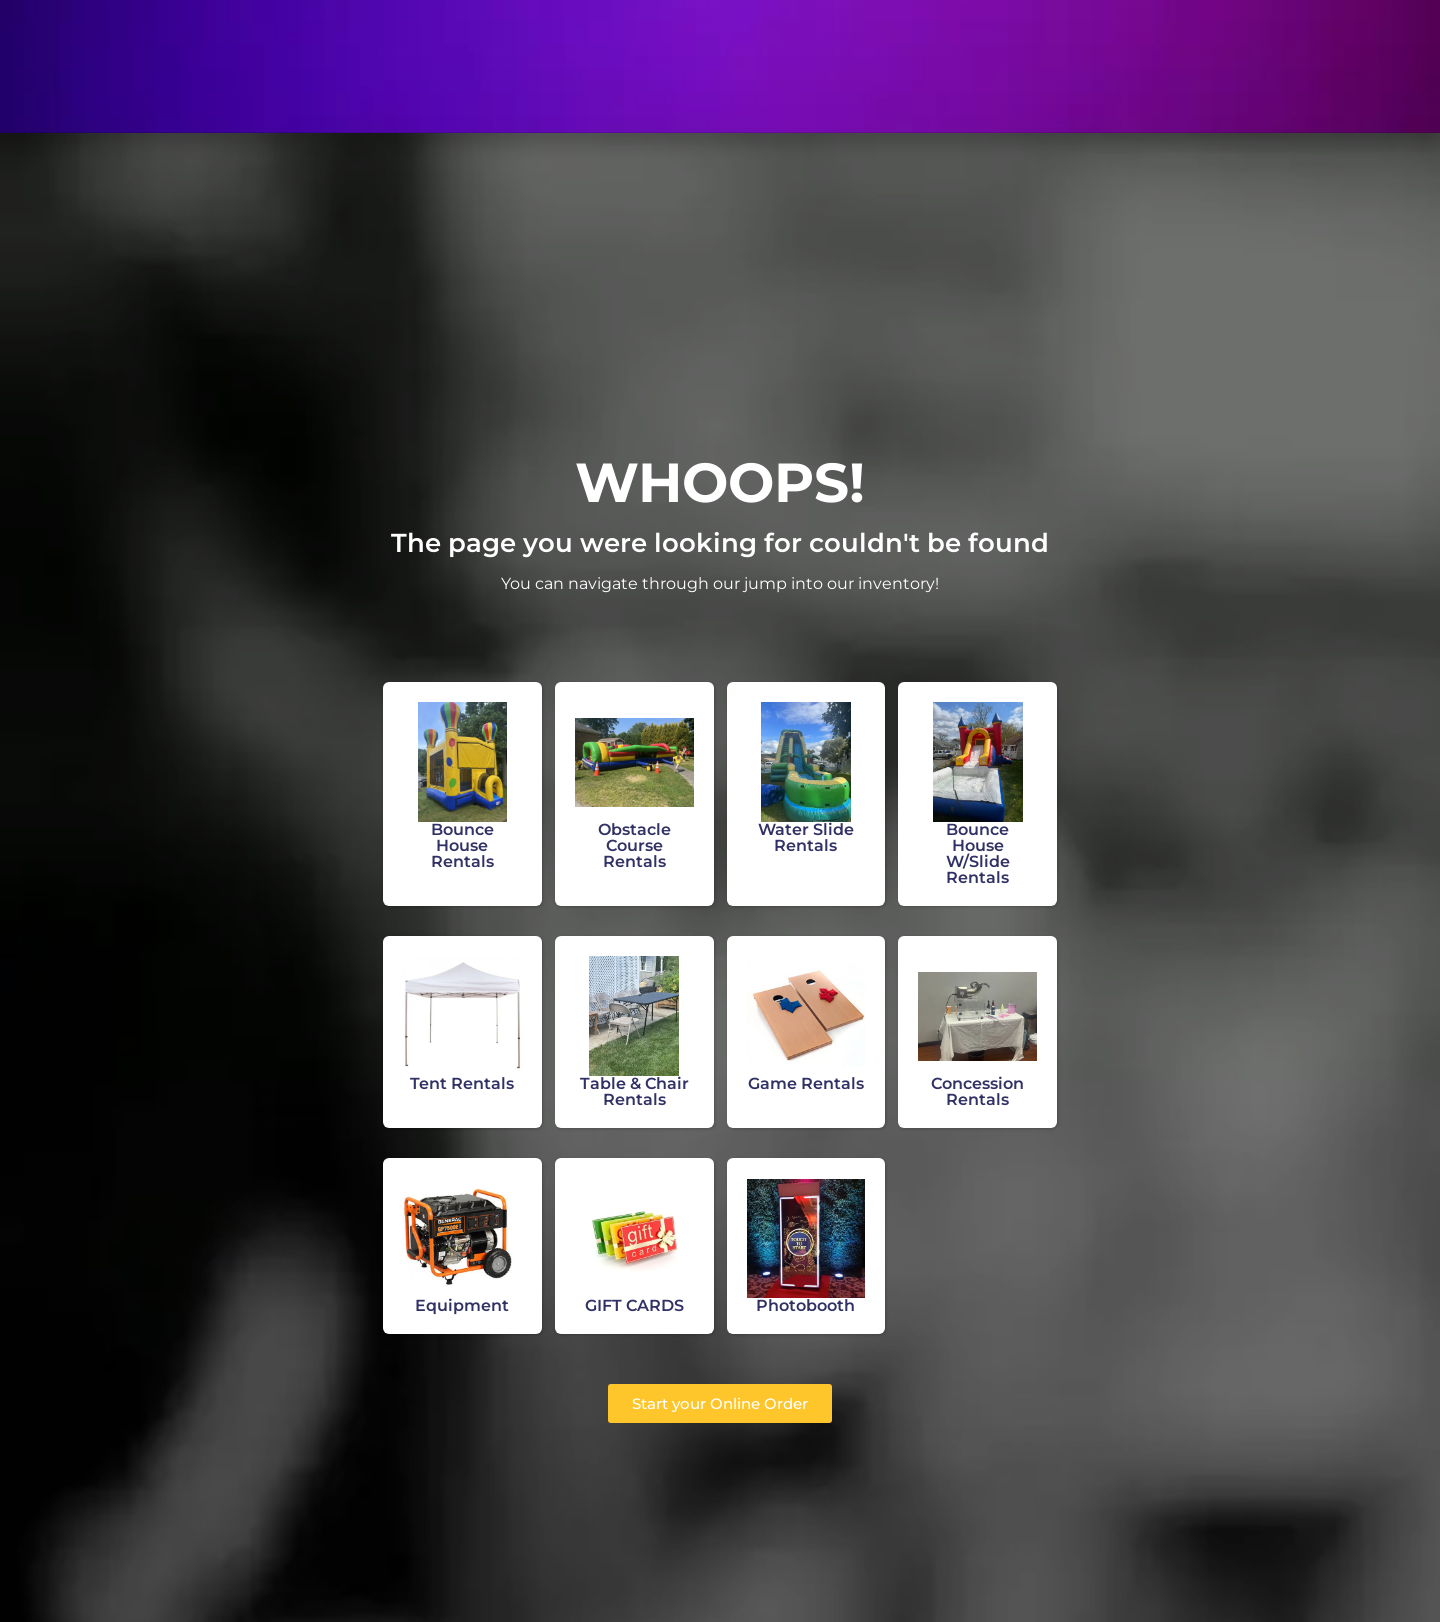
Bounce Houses (320, 66)
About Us (859, 66)
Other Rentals (738, 66)
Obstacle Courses (591, 66)
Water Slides (450, 66)
